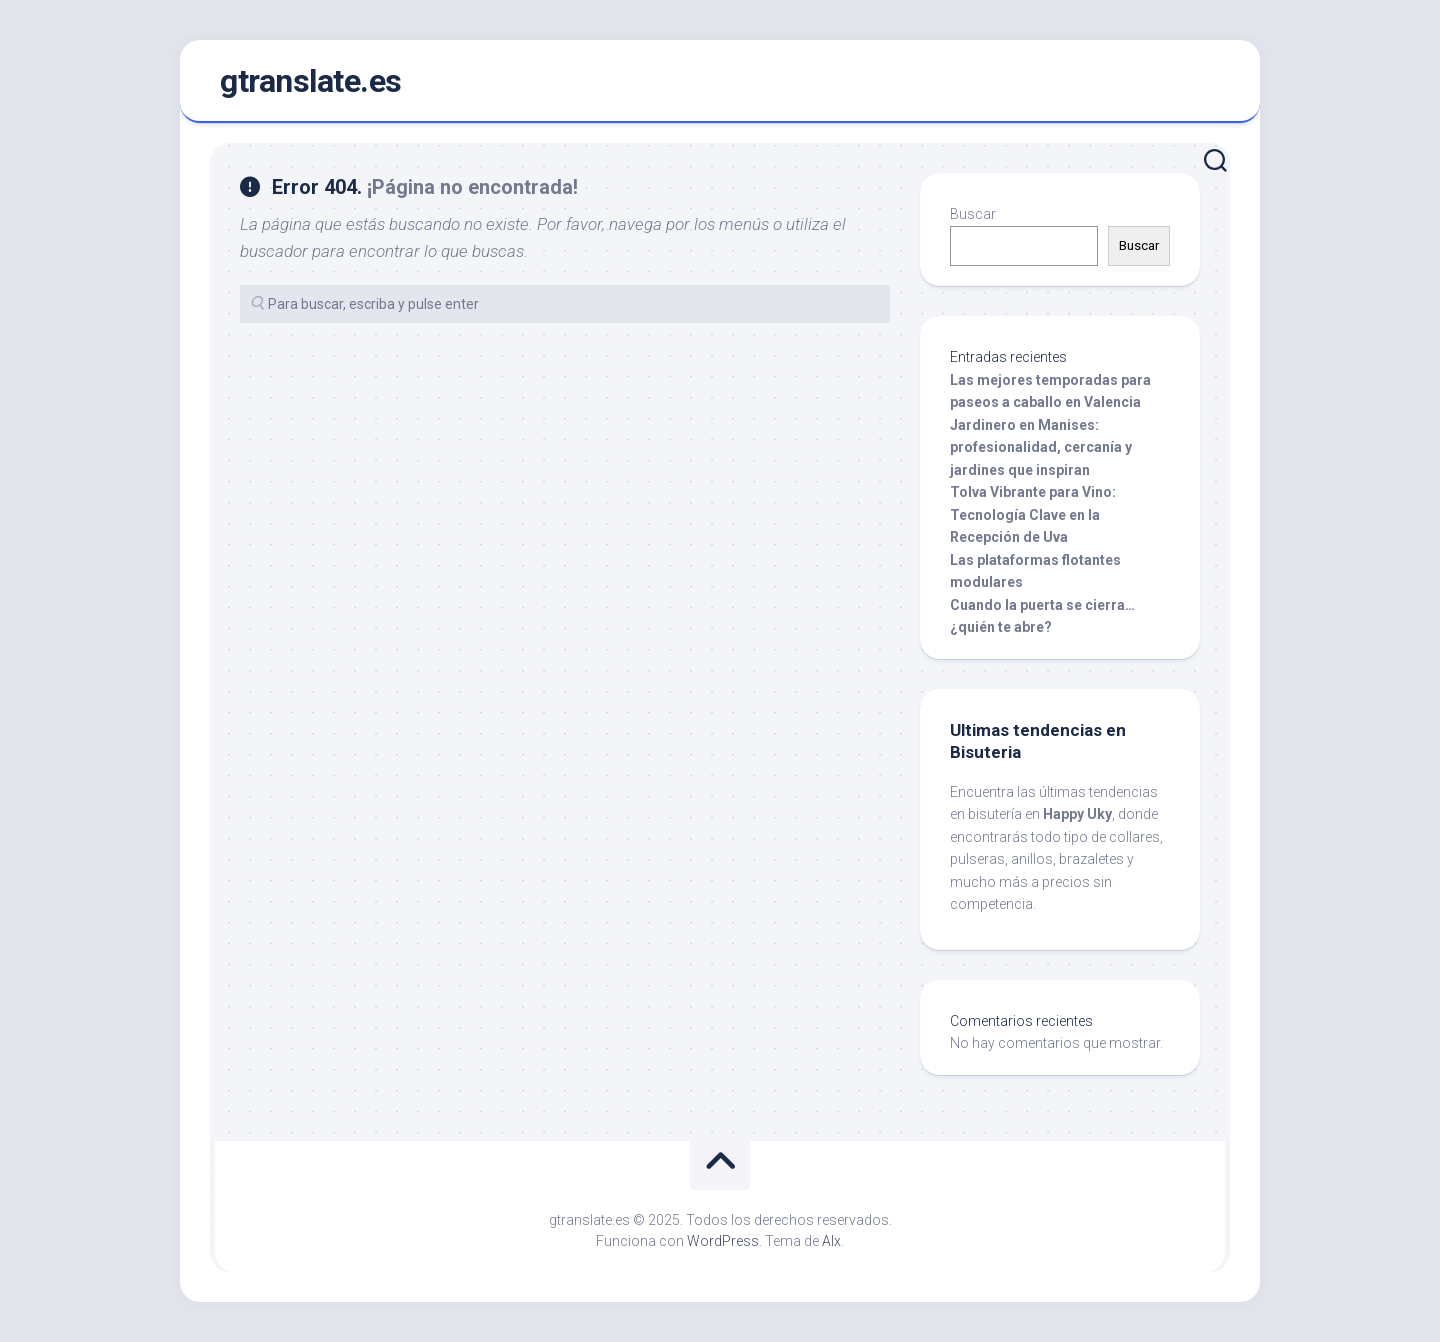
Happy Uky (1077, 814)
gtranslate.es (311, 81)
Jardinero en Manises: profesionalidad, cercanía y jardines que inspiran (1041, 447)
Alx (831, 1241)
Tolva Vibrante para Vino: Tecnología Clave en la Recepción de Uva (1033, 514)
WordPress (723, 1241)
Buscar (973, 214)
